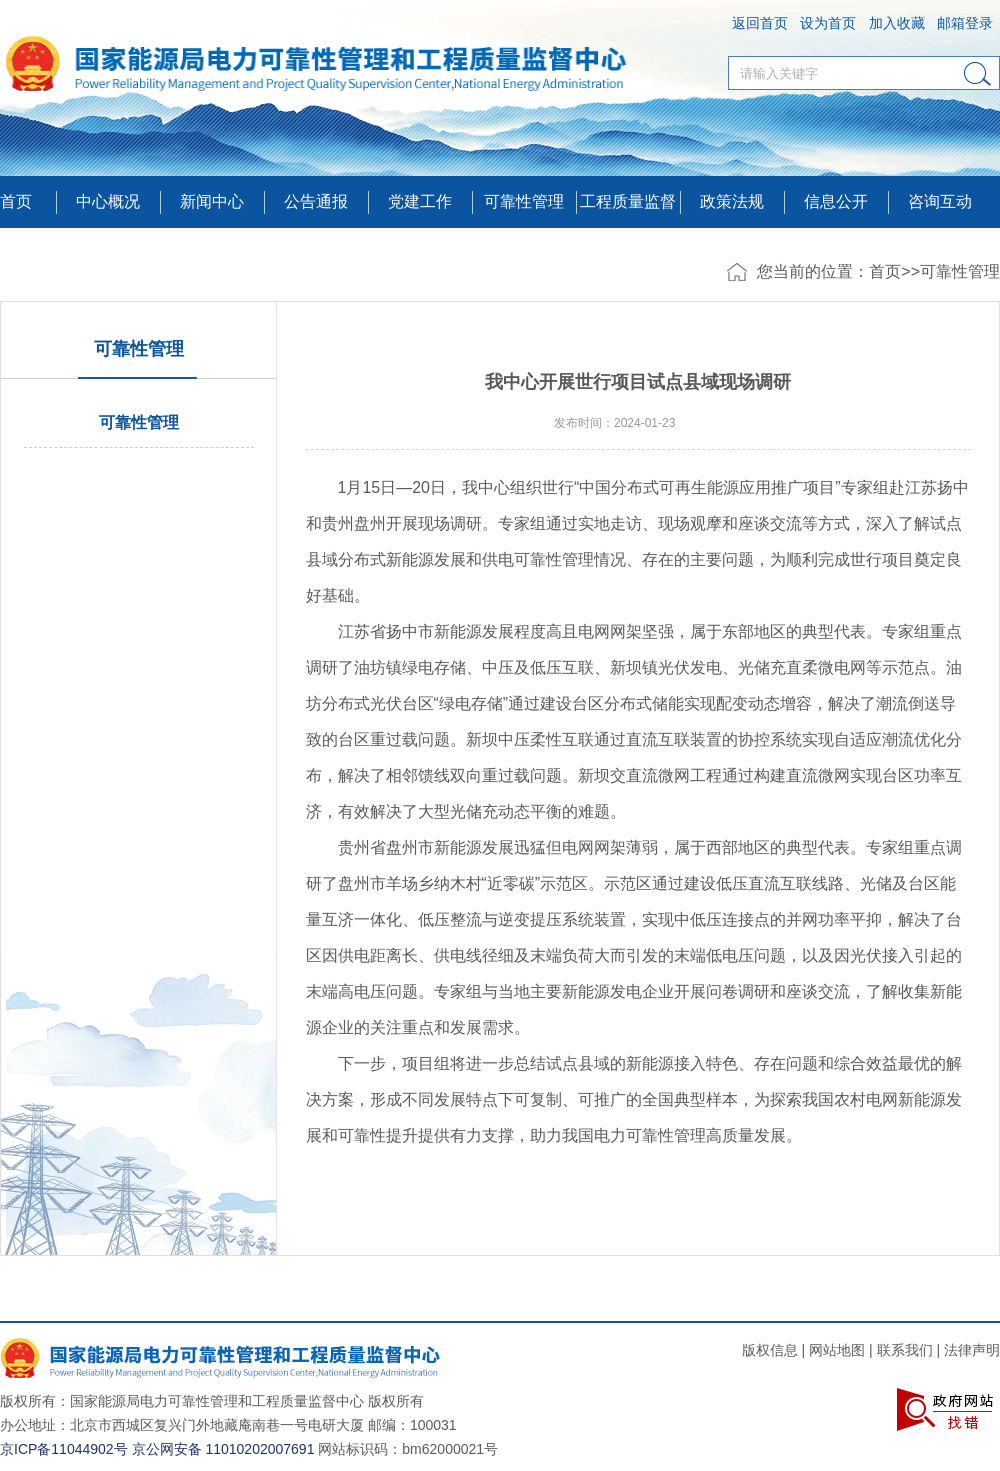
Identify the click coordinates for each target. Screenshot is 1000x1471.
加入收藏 (897, 23)
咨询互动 (940, 201)
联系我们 (905, 1350)
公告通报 (316, 201)
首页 (16, 201)
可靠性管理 (524, 201)
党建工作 (420, 201)
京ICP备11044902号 (64, 1449)
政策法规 (732, 201)
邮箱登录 (965, 23)
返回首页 (760, 23)
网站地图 (837, 1350)
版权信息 (770, 1350)
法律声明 (972, 1350)
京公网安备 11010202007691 (223, 1449)
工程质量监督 (628, 201)
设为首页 (828, 23)
